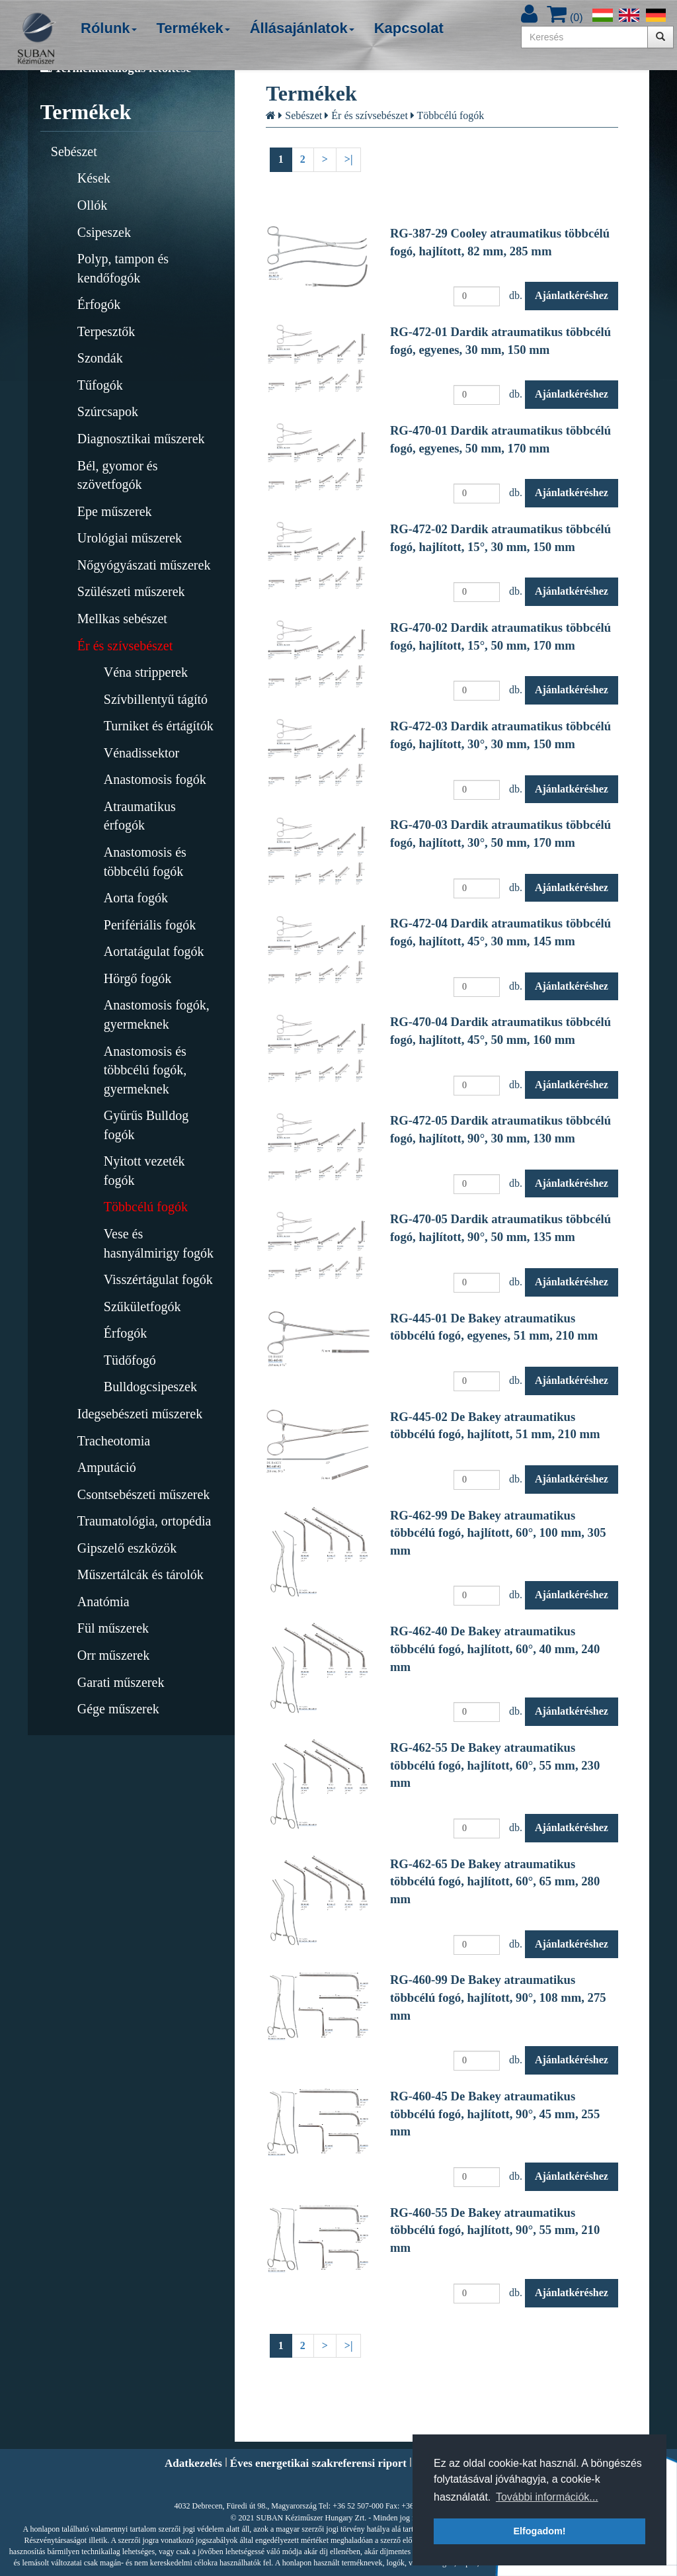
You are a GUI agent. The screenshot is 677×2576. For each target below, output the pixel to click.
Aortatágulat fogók (154, 951)
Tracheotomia (113, 1441)
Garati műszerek (121, 1682)
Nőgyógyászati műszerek (144, 565)
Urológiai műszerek (129, 538)
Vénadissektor (141, 753)
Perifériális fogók (150, 925)
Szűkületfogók (142, 1306)
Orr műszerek (113, 1655)
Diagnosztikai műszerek (141, 438)
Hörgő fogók (137, 978)
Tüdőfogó (130, 1360)
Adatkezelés (193, 2463)
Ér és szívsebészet (125, 645)
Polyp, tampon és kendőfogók (123, 268)
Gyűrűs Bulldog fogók (146, 1125)
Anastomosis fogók (155, 779)
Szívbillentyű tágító (156, 699)
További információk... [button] (547, 2497)
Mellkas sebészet (122, 618)
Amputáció (106, 1467)
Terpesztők (106, 331)
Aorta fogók (136, 897)
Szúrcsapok (107, 411)
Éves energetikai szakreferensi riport (318, 2463)
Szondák (100, 358)
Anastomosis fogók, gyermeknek (157, 1014)
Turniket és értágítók (159, 725)
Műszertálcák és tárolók (140, 1574)
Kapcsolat (409, 28)
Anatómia (103, 1601)
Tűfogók (100, 385)
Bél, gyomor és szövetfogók (117, 475)
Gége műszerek (118, 1708)
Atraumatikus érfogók (140, 816)
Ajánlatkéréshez (571, 295)
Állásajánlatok (302, 28)
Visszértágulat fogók (158, 1279)
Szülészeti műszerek (131, 591)
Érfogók (99, 304)
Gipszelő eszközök (127, 1548)
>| (348, 159)
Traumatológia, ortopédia (144, 1521)
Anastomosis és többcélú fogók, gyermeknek (145, 1070)
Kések (93, 178)
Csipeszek (104, 232)
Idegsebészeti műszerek (139, 1413)
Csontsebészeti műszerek (143, 1494)
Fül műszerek (113, 1628)
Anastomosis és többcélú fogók (145, 862)
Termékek (193, 28)
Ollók (92, 205)
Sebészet (74, 151)
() (564, 17)
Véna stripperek (146, 672)
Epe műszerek (114, 511)
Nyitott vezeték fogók (144, 1170)
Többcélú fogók (146, 1206)
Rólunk (109, 28)
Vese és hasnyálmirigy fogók (159, 1243)
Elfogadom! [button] (539, 2531)
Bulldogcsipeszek (150, 1386)
